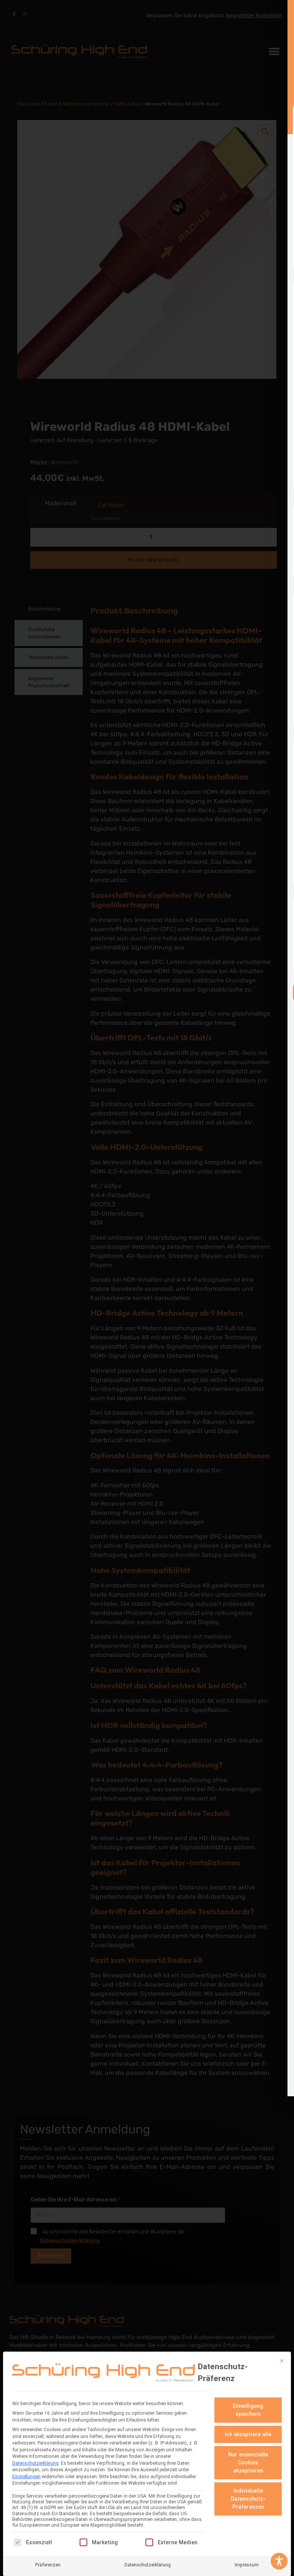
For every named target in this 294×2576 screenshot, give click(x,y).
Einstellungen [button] (26, 2476)
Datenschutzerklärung (35, 2463)
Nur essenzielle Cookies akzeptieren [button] (248, 2462)
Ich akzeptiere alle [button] (248, 2434)
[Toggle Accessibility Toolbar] (279, 2561)
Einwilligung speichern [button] (248, 2410)
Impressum (247, 2564)
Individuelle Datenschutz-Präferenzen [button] (248, 2499)
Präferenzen (47, 2564)
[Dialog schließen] (282, 2360)
